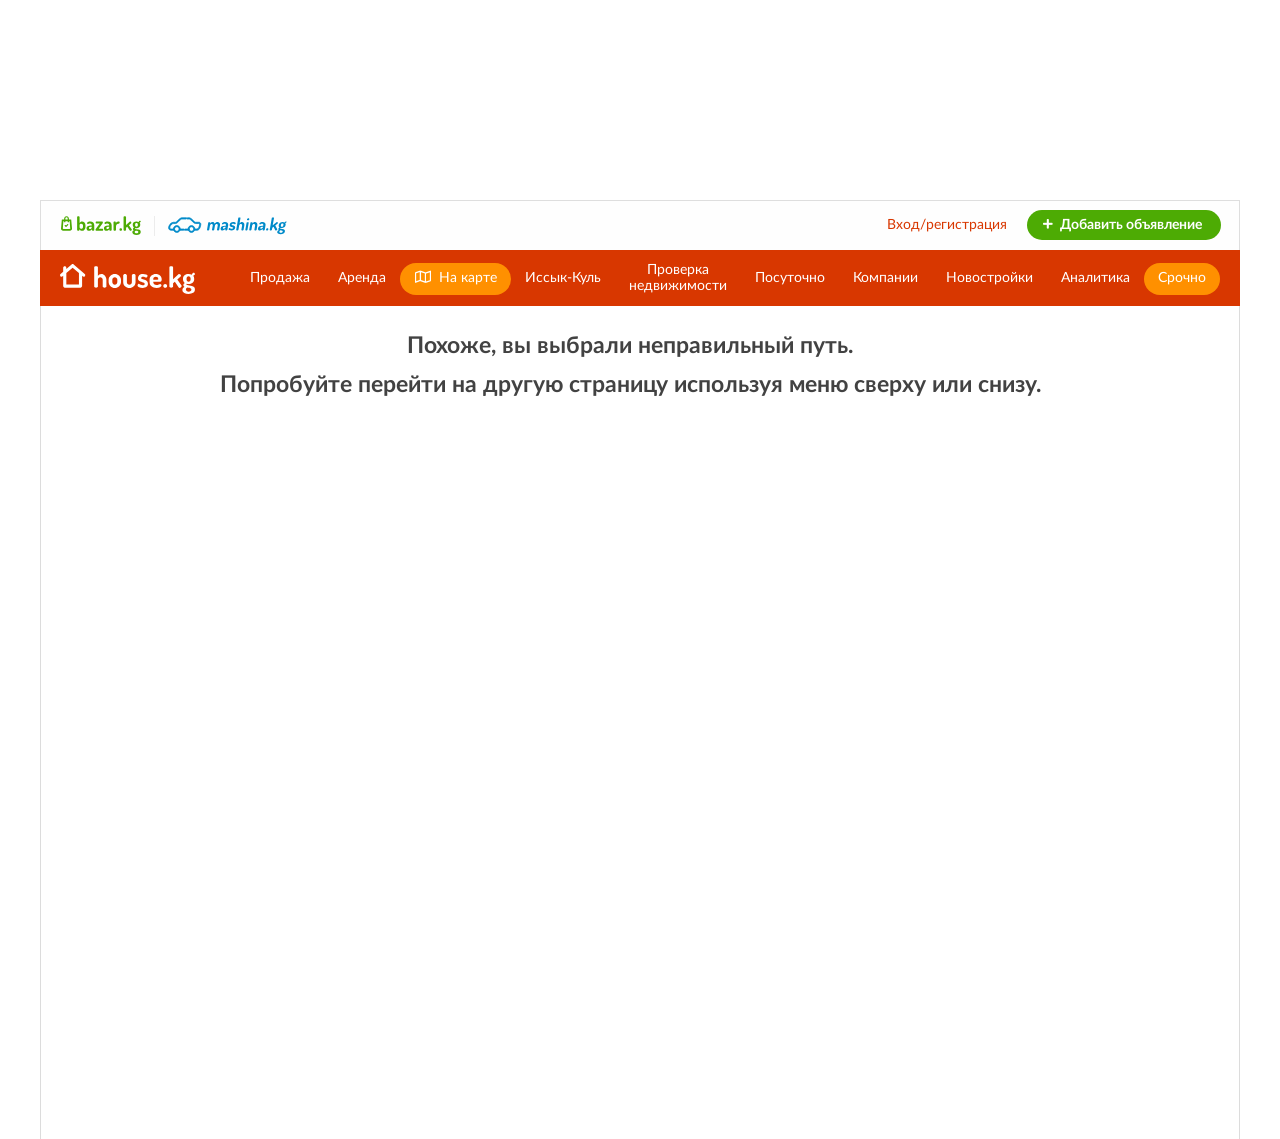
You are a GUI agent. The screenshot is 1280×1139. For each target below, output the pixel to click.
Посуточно (790, 278)
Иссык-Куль (563, 278)
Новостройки (989, 278)
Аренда (362, 278)
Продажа (280, 278)
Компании (885, 278)
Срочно (1182, 278)
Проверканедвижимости (678, 278)
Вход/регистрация (947, 225)
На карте (455, 277)
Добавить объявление (1121, 225)
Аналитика (1095, 278)
